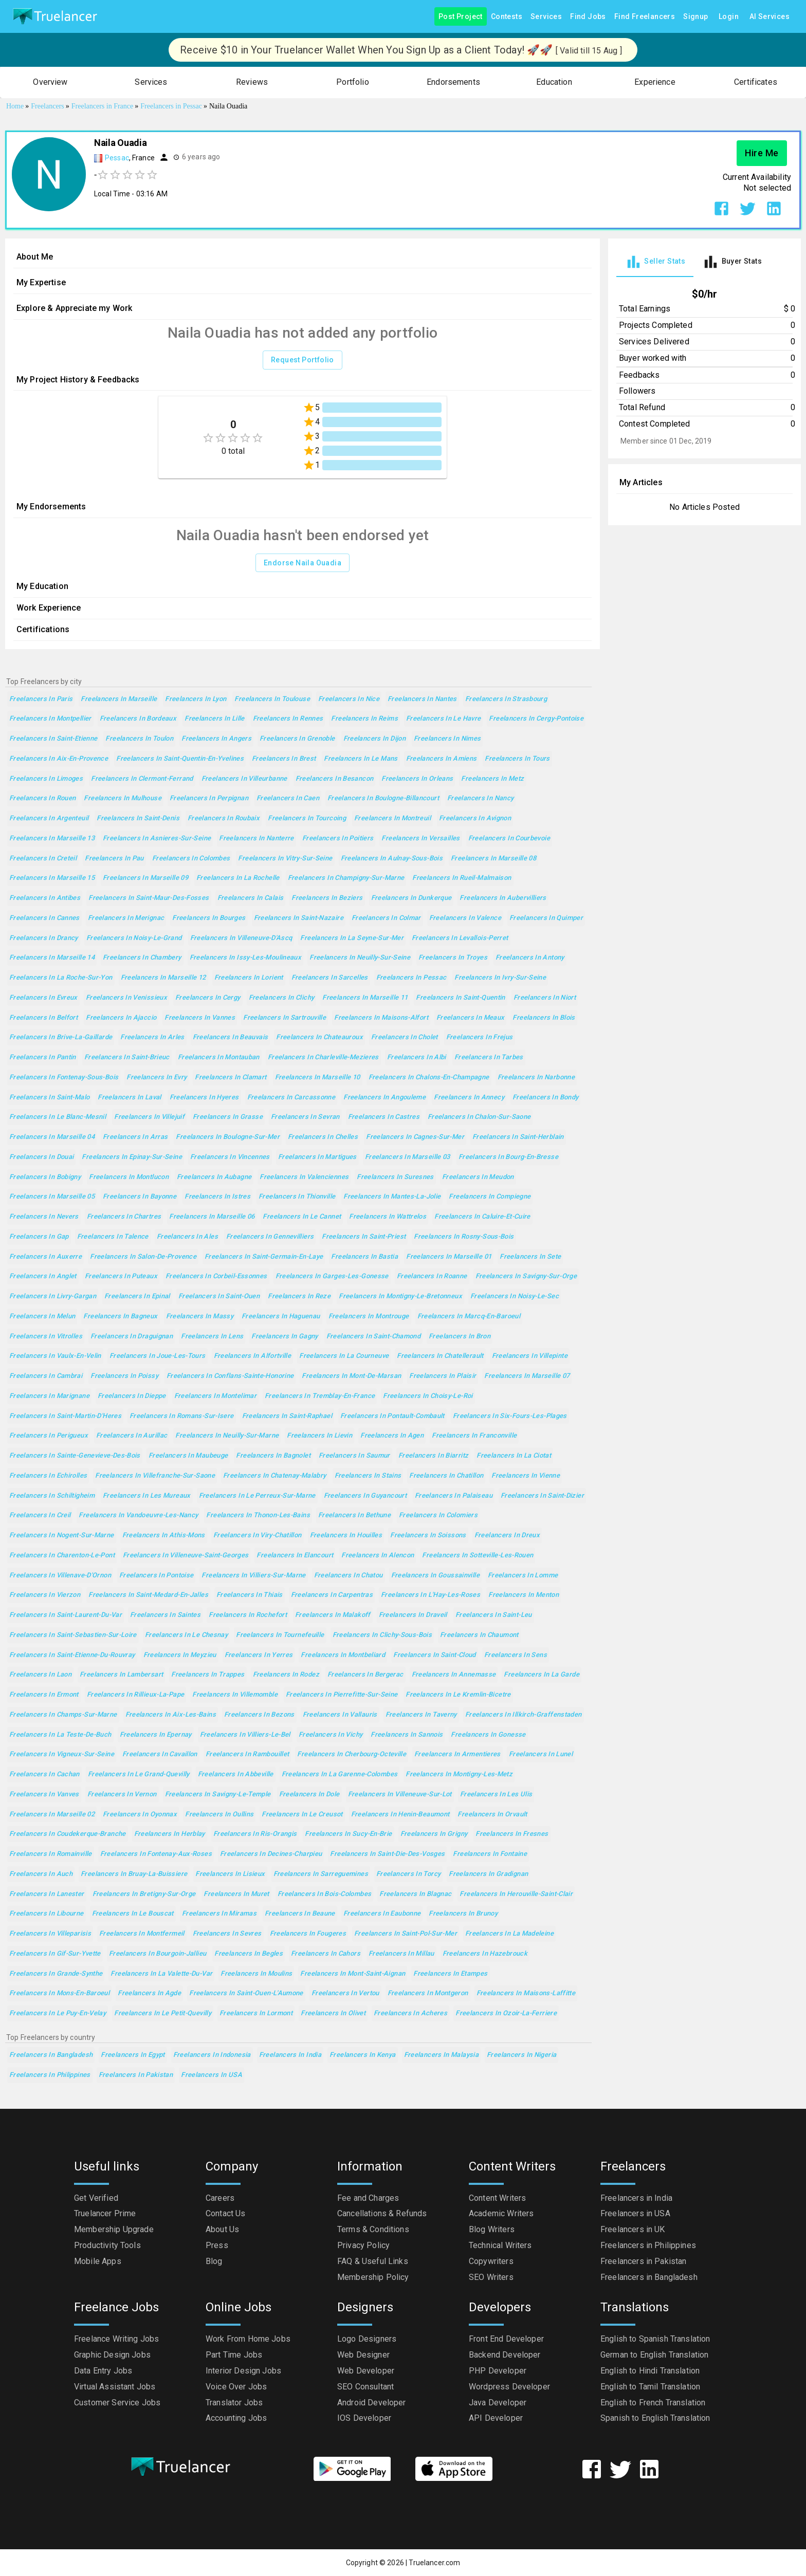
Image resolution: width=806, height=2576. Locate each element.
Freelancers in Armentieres (457, 1754)
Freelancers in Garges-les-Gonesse (332, 1276)
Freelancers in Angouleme (384, 1098)
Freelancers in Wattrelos (387, 1217)
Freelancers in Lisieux (230, 1874)
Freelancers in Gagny (284, 1337)
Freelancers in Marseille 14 (52, 958)
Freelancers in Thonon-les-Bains (258, 1515)
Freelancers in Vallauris (340, 1715)
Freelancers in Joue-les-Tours (157, 1356)
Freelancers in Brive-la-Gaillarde (60, 1037)
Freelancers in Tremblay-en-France (320, 1396)
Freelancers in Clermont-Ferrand (142, 779)
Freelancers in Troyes (452, 958)
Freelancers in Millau (401, 1954)
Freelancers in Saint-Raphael (287, 1416)
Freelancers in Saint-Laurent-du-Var (65, 1615)
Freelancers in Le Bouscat (133, 1914)
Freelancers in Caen (287, 798)
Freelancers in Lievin (319, 1436)
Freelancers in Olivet (333, 2013)
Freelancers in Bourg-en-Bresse (508, 1157)
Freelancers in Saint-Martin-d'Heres (65, 1416)
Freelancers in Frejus (479, 1037)
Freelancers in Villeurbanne (244, 779)
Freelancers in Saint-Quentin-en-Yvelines (180, 759)
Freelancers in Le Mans (360, 759)
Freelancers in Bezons (259, 1715)
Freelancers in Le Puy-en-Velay (57, 2013)
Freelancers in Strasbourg (506, 699)
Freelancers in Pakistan (136, 2075)
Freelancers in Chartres (124, 1217)
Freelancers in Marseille (119, 699)
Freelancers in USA (211, 2075)
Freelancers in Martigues (317, 1157)
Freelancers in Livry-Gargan (52, 1296)
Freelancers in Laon (40, 1675)
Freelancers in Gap (39, 1237)
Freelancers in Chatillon (446, 1476)
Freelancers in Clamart (230, 1077)
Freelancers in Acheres (410, 2013)
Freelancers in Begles (248, 1954)
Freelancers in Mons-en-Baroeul (59, 1993)
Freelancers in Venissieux (126, 998)
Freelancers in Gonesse (488, 1735)
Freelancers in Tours (517, 759)
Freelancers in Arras (135, 1137)
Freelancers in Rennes (288, 719)
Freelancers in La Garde (541, 1675)
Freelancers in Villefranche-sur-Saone (155, 1476)
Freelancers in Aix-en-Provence (58, 759)
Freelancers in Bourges (208, 918)
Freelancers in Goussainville (435, 1576)
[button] (50, 82)
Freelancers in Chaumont (479, 1635)
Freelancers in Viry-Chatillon (257, 1535)
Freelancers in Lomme (523, 1576)
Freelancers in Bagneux (120, 1316)
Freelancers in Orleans (417, 779)
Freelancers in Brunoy (463, 1914)
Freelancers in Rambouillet (247, 1754)
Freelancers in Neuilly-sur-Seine (359, 958)
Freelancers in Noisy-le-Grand (134, 938)
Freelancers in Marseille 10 (317, 1077)
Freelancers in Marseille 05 (52, 1197)
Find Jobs (588, 16)
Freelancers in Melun (42, 1316)
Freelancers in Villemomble (235, 1695)
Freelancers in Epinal (137, 1296)
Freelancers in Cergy (207, 998)
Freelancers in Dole (309, 1794)
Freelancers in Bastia (364, 1257)
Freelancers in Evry (156, 1077)
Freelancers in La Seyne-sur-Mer (352, 938)
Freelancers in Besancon (335, 779)
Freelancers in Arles (152, 1037)
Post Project (460, 16)
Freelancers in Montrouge (368, 1316)
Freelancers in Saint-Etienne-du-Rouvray (72, 1655)
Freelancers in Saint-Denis (138, 818)
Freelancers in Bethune (354, 1515)
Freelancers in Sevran (305, 1117)
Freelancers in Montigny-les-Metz (459, 1774)
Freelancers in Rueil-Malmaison (461, 878)
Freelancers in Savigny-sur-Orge (526, 1276)
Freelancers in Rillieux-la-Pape (136, 1695)
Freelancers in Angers (216, 739)
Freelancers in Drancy (43, 938)
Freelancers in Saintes (165, 1615)
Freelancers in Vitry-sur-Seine (285, 859)
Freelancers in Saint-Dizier (542, 1496)
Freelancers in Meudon (478, 1177)
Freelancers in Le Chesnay (186, 1635)
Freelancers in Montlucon (129, 1177)
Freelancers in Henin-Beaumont (400, 1815)
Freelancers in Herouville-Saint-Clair (516, 1894)
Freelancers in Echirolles (48, 1476)
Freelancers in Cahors (325, 1954)
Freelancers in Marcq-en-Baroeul (469, 1316)
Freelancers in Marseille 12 (163, 978)
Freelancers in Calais (250, 898)
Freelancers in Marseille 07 (527, 1376)
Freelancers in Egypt (133, 2055)
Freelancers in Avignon (475, 818)
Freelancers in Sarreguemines (320, 1874)
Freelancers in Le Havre (443, 719)
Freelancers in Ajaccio (121, 1018)
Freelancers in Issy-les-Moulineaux (246, 958)
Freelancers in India (290, 2055)
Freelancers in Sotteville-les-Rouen (477, 1555)
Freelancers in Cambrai (45, 1376)
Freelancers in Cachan (44, 1774)
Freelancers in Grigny (434, 1834)
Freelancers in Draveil (413, 1615)
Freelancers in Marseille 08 (493, 859)
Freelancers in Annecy (469, 1098)
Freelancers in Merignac (126, 918)
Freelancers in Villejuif (149, 1117)
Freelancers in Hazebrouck (485, 1954)
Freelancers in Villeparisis (50, 1934)
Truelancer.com (434, 2563)
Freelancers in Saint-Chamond (373, 1337)
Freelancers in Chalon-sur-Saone (479, 1117)
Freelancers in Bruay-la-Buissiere (134, 1874)
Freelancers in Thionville (297, 1197)
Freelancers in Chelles (323, 1137)
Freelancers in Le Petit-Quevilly (162, 2013)
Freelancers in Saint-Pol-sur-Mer (405, 1934)
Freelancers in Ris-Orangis (255, 1834)
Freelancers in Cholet (404, 1037)
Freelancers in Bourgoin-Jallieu (158, 1954)
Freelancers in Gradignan (488, 1874)
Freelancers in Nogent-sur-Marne (61, 1535)
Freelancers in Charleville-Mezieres (323, 1057)
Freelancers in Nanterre (256, 839)
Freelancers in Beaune (300, 1914)
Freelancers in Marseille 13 (52, 839)
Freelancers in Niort (544, 998)
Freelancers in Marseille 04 (52, 1137)
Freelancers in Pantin (42, 1057)
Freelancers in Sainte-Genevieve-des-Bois (74, 1456)
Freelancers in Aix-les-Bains (170, 1715)
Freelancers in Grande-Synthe (55, 1974)
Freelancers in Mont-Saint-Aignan (352, 1974)
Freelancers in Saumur (354, 1456)
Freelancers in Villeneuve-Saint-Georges (186, 1555)
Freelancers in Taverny (421, 1715)
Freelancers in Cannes (44, 918)
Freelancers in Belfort (43, 1018)
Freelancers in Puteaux (121, 1276)
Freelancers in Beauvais (230, 1037)
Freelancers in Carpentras (332, 1595)
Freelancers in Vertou (345, 1993)
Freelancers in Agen (392, 1436)
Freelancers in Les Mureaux (147, 1496)
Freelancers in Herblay (169, 1834)
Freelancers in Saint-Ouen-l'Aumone (246, 1993)
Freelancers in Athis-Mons (163, 1535)
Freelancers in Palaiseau (453, 1496)
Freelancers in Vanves (44, 1794)
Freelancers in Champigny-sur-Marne (346, 878)
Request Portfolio (302, 360)
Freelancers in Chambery (142, 958)
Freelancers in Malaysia (441, 2055)
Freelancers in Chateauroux (319, 1037)
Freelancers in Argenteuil (48, 818)
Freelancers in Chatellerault (440, 1356)
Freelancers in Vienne (525, 1476)
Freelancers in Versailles (420, 839)
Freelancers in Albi (416, 1057)
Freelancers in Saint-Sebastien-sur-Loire (73, 1635)
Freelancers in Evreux (43, 998)
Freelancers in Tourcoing (307, 818)
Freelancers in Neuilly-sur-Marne (227, 1436)
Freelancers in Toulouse (272, 699)
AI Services (769, 16)
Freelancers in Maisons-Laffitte (526, 1993)
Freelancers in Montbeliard (343, 1655)
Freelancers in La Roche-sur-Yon (61, 978)
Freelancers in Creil (39, 1515)
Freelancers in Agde (149, 1993)
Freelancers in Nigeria (521, 2055)
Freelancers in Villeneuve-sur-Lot (400, 1794)
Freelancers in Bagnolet (273, 1456)
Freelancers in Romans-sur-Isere (181, 1416)
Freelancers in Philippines (50, 2075)
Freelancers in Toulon (139, 739)
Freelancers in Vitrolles (45, 1337)
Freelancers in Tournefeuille (280, 1635)
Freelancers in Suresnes (395, 1177)
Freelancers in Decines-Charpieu (271, 1854)
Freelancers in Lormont (256, 2013)
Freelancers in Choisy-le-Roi (427, 1396)
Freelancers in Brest (284, 759)
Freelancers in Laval (129, 1098)
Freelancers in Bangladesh (51, 2055)
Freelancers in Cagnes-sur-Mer (415, 1137)
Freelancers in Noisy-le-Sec (514, 1296)
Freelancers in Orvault (492, 1815)
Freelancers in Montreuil (392, 818)
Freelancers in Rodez (286, 1675)
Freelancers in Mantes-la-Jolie (392, 1197)
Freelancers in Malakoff (333, 1615)
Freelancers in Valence (465, 918)
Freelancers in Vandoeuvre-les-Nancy (138, 1515)
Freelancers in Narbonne (536, 1077)
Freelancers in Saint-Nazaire (298, 918)
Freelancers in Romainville (50, 1854)
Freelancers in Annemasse (454, 1675)
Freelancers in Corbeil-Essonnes (216, 1276)
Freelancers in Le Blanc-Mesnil (57, 1117)
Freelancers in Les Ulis (496, 1794)
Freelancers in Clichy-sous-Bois (382, 1635)
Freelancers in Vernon (122, 1794)
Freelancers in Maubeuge (188, 1456)
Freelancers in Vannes (199, 1018)
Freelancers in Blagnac (415, 1894)
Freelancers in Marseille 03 (407, 1157)
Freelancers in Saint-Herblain (518, 1137)
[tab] (654, 262)
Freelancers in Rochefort (248, 1615)
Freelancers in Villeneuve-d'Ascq (241, 938)
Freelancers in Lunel (541, 1754)
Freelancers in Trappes (207, 1675)
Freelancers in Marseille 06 (212, 1217)
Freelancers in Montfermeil (142, 1934)
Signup (695, 16)
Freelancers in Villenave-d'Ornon (60, 1576)
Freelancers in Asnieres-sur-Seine (157, 839)
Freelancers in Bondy (545, 1098)
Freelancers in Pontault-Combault (392, 1416)
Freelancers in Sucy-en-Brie (348, 1834)
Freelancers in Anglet (43, 1276)
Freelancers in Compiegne (490, 1197)
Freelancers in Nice (348, 699)
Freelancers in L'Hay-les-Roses (430, 1595)
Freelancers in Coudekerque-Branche (67, 1834)
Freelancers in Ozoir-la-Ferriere (506, 2013)
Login (728, 16)
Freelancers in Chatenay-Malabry (274, 1476)
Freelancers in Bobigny (45, 1177)
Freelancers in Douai (41, 1157)
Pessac (117, 158)
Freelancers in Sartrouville (284, 1018)
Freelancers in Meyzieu (179, 1655)
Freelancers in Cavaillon (159, 1754)
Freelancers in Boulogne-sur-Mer (228, 1137)
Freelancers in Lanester (46, 1894)
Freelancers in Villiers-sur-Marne (253, 1576)
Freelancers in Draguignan (131, 1337)
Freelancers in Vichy (330, 1735)
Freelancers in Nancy (480, 798)
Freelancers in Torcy (408, 1874)
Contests (506, 16)
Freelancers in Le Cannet (302, 1217)
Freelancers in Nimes (447, 739)
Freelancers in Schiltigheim (52, 1496)
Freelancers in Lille (214, 719)
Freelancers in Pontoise (156, 1576)
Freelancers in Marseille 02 (52, 1815)
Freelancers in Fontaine (490, 1854)
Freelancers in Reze (299, 1296)
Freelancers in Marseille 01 (448, 1257)
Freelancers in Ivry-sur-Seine (500, 978)
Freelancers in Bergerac (365, 1675)
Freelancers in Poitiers (338, 839)
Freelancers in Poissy (124, 1376)
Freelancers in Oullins (219, 1815)
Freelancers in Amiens (441, 759)
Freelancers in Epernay (156, 1735)
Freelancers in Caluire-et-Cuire (482, 1217)
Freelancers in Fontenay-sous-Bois (63, 1077)
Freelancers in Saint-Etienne (53, 739)
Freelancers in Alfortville (253, 1356)
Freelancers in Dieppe (132, 1396)
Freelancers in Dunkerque (411, 898)
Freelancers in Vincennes (230, 1157)
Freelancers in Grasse (228, 1117)
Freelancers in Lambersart (121, 1675)
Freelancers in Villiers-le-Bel (245, 1735)
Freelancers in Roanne (432, 1276)
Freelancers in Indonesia (212, 2055)
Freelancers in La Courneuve (344, 1356)
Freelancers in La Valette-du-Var (161, 1974)
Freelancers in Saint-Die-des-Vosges (387, 1854)
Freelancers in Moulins (256, 1974)
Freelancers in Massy (199, 1316)
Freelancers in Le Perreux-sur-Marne (257, 1496)
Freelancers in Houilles (346, 1535)
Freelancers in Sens (515, 1655)
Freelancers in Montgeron (428, 1993)
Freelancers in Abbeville (236, 1774)
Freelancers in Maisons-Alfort (381, 1018)
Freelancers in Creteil (43, 859)
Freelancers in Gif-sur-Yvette (55, 1954)
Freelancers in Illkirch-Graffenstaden (523, 1715)
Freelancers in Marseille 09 (145, 878)
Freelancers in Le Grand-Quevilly (139, 1774)
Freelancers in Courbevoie (509, 839)
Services (546, 16)
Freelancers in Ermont (44, 1695)
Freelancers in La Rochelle (238, 878)
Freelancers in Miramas (219, 1914)
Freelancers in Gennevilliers (270, 1237)
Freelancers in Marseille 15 (52, 878)
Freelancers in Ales (187, 1237)
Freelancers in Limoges (46, 779)
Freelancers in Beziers (326, 898)
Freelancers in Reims (364, 719)
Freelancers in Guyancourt (365, 1496)
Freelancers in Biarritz (433, 1456)
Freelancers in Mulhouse (122, 798)
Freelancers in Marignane (49, 1396)
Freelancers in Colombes (191, 859)
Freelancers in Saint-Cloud (434, 1655)
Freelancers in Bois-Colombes (324, 1894)
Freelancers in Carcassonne (291, 1098)
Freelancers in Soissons (428, 1535)
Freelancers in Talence (113, 1237)
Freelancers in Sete (530, 1257)
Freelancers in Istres (217, 1197)
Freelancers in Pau (114, 859)
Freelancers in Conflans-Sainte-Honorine (230, 1376)
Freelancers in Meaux (470, 1018)
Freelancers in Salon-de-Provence (143, 1257)
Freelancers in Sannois (407, 1735)
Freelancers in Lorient (248, 978)
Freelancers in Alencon (377, 1555)
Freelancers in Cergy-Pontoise (536, 719)
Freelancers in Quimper (546, 918)
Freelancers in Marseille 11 (365, 998)
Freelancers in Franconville (474, 1436)
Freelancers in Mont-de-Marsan (351, 1376)
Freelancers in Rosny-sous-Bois (464, 1237)
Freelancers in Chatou (348, 1576)
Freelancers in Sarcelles (329, 978)
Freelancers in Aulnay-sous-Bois (392, 859)
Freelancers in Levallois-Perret (460, 938)
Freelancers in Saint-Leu (493, 1615)
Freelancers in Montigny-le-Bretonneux (400, 1296)
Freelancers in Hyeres (204, 1098)
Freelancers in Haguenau (281, 1316)
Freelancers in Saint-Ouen (219, 1296)
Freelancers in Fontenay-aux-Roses (156, 1854)
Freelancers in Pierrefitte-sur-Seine (341, 1695)
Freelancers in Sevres (227, 1934)
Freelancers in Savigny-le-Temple (218, 1794)
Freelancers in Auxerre (45, 1257)
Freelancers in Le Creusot (302, 1815)
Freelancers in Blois (543, 1018)
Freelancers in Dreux (507, 1535)
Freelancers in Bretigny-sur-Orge (144, 1894)
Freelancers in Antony (529, 958)
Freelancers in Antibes (44, 898)
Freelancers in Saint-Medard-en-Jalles (148, 1595)
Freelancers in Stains (368, 1476)
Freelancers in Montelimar (215, 1396)
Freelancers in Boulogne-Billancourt (383, 798)
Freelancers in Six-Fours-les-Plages (510, 1416)
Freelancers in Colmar (386, 918)
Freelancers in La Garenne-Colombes (340, 1774)
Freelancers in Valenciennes (304, 1177)
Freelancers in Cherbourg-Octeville (351, 1754)
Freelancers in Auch (41, 1874)
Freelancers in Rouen (42, 798)
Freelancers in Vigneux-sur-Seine (61, 1754)
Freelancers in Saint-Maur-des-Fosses (148, 898)
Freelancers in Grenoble (297, 739)
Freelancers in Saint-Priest (364, 1237)
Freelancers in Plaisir (442, 1376)
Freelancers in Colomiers (438, 1515)
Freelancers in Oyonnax (140, 1815)
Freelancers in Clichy (282, 998)
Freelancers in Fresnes (511, 1834)
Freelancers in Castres (384, 1117)
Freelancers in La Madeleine (509, 1934)
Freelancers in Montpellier (50, 719)
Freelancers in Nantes (422, 699)
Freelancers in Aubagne (214, 1177)
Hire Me (762, 153)
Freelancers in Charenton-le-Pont (62, 1555)
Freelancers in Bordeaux (138, 719)
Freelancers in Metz (492, 779)
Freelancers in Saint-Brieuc (127, 1057)
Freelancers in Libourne (46, 1914)
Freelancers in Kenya (362, 2055)
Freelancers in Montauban (219, 1057)
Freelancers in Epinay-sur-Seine (132, 1157)
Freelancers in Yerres (259, 1655)
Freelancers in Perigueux (48, 1436)
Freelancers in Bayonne (139, 1197)
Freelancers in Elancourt (294, 1555)
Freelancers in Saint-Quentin (460, 998)
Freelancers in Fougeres (308, 1934)
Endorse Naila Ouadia (302, 563)
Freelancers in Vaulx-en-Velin (55, 1356)
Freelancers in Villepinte (530, 1356)
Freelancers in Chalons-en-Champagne (429, 1077)
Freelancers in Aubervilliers (502, 898)
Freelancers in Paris (41, 699)
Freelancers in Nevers (44, 1217)
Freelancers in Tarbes (488, 1057)
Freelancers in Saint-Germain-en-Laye (264, 1257)
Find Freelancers (644, 16)
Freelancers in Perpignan (209, 798)
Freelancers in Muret (236, 1894)
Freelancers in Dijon (374, 739)
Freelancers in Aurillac (132, 1436)
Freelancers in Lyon (195, 699)
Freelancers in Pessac (411, 978)
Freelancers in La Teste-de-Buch (60, 1735)
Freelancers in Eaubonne (382, 1914)
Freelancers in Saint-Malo (49, 1098)
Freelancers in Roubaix (224, 818)
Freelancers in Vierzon (44, 1595)
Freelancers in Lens (212, 1337)
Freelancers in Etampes (450, 1974)
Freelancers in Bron (459, 1337)
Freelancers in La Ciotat (513, 1456)
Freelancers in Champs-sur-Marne (63, 1715)
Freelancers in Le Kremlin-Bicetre (458, 1695)
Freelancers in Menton (523, 1595)
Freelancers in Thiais (249, 1595)
